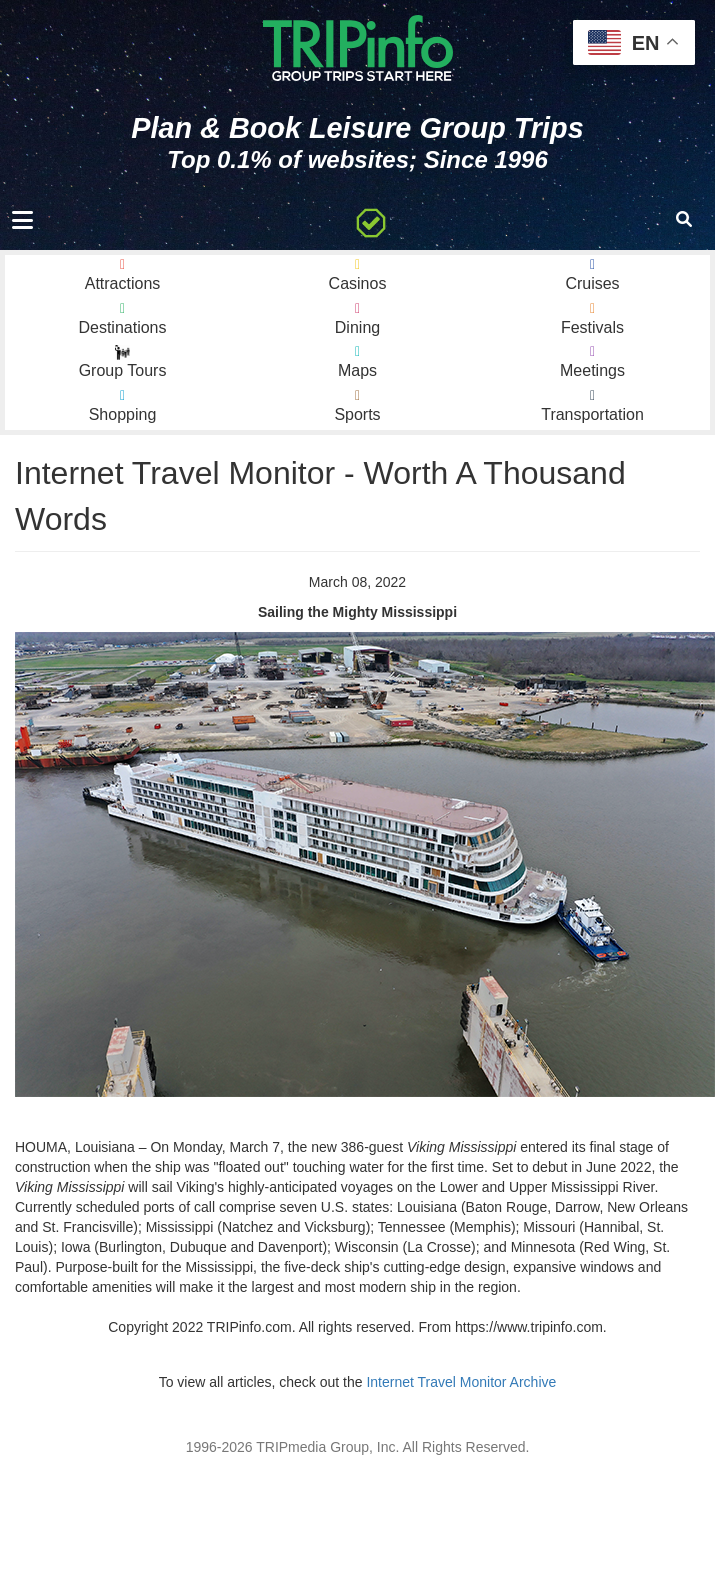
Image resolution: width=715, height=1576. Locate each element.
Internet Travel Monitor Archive (461, 1382)
